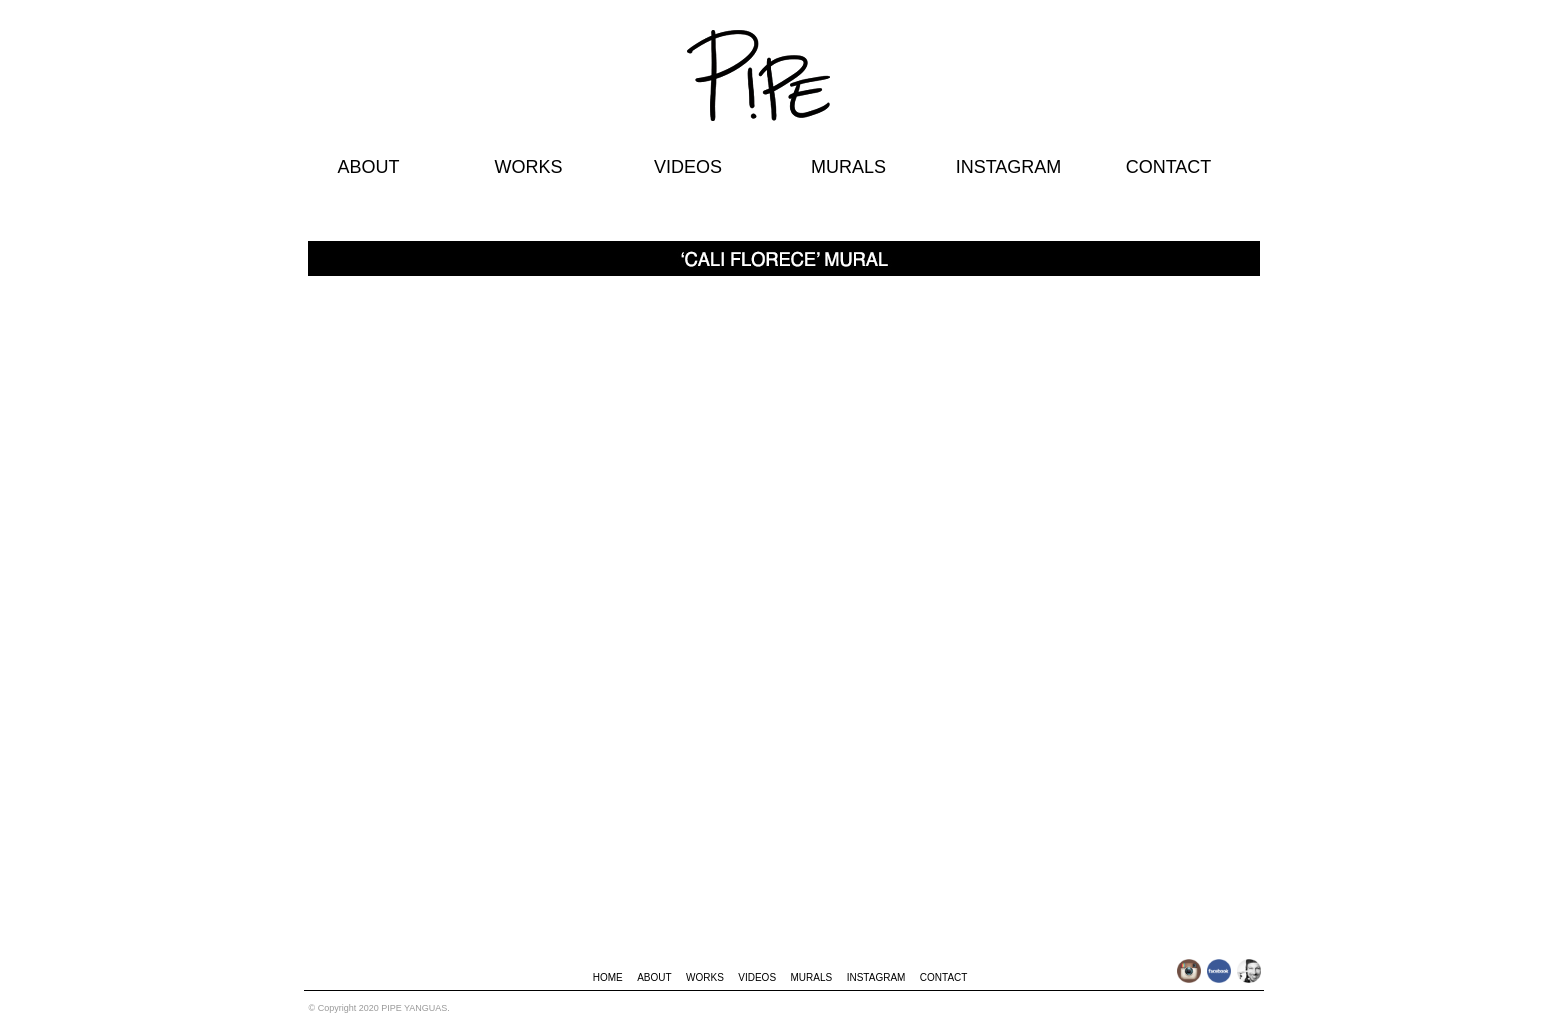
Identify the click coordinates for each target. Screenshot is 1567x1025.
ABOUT (368, 167)
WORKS (528, 167)
